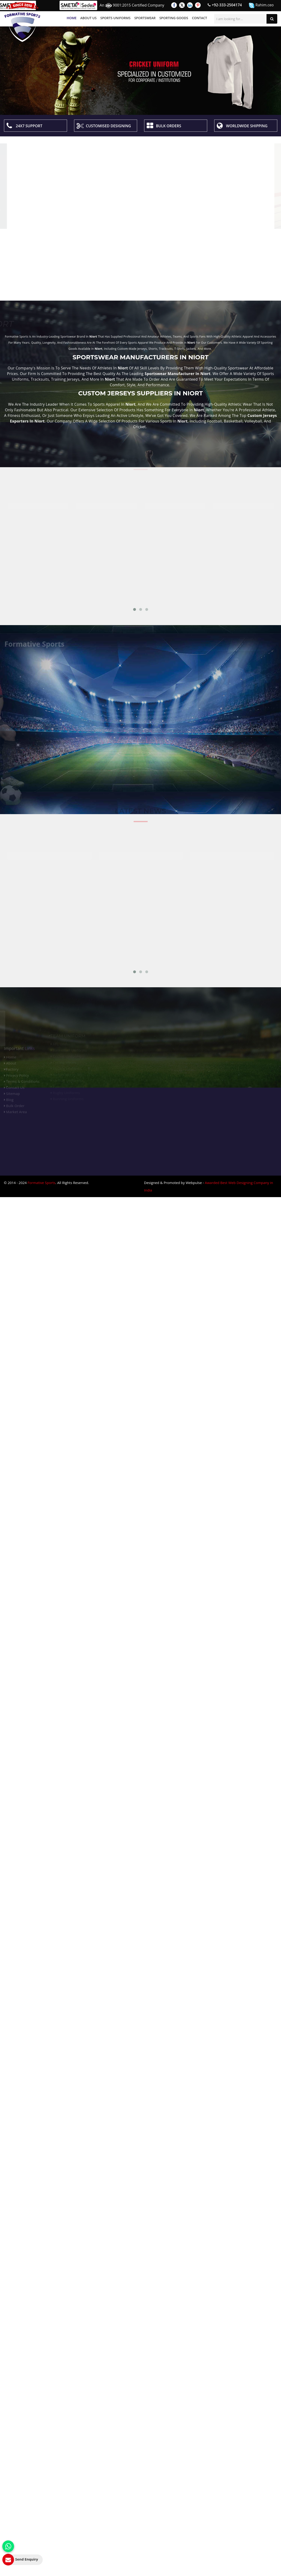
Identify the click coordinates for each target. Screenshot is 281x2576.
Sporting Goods (173, 18)
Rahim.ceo (261, 5)
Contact (199, 18)
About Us (88, 18)
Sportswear (145, 18)
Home (71, 18)
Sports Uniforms (115, 18)
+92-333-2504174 (225, 4)
